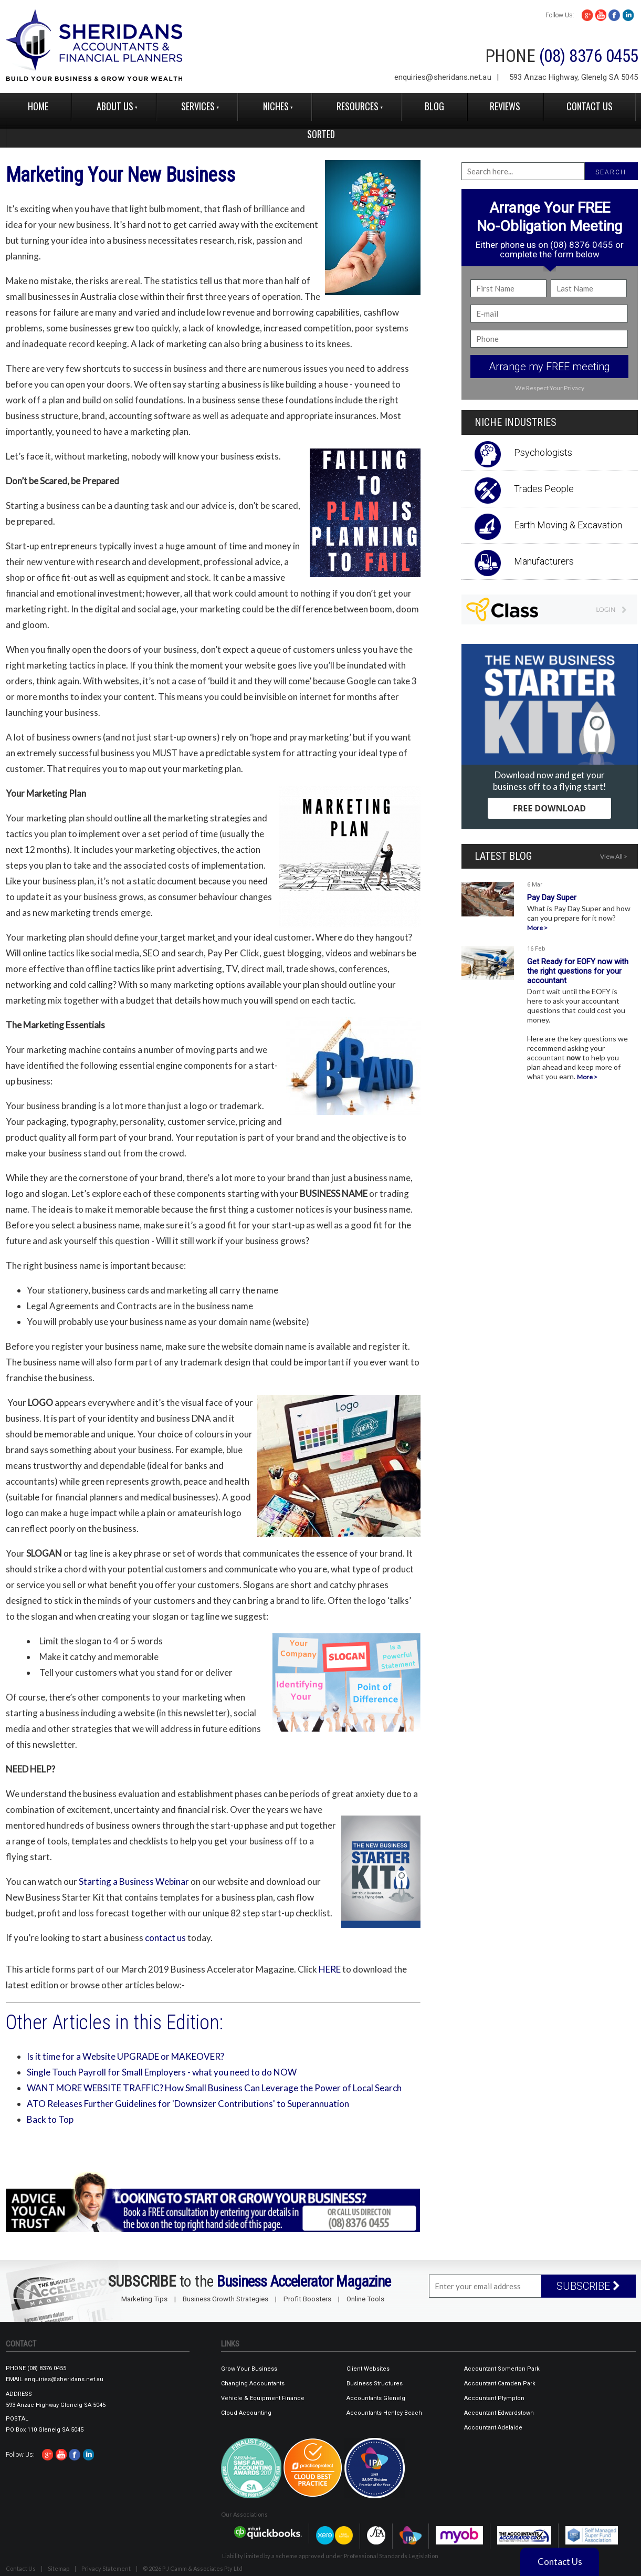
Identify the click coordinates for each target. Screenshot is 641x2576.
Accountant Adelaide (493, 2427)
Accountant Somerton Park (502, 2368)
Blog (434, 106)
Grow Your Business (249, 2368)
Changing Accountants (253, 2383)
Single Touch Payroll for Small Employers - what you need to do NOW (162, 2072)
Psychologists (543, 452)
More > (537, 928)
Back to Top (50, 2119)
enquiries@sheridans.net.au (442, 77)
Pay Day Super (551, 897)
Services (198, 106)
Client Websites (368, 2368)
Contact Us (589, 106)
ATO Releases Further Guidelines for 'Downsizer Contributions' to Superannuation (188, 2103)
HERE (330, 1969)
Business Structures (374, 2383)
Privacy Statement (106, 2568)
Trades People (544, 488)
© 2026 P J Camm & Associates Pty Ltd (193, 2568)
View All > (613, 856)
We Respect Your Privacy (549, 388)
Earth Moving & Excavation (568, 524)
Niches (276, 106)
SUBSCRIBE (588, 2286)
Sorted (321, 134)
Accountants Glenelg (375, 2398)
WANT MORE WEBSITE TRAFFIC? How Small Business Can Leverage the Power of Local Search (214, 2087)
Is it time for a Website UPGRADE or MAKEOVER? (125, 2056)
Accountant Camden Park (499, 2383)
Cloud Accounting (246, 2413)
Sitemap (58, 2568)
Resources (358, 106)
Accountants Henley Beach (384, 2413)
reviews (505, 106)
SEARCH (610, 172)
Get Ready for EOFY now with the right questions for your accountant (577, 971)
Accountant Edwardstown (499, 2413)
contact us (165, 1937)
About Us (115, 106)
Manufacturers (544, 561)
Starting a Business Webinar (134, 1881)
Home (38, 106)
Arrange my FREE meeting (549, 366)
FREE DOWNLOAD (549, 808)
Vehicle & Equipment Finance (262, 2398)
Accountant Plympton (494, 2398)
